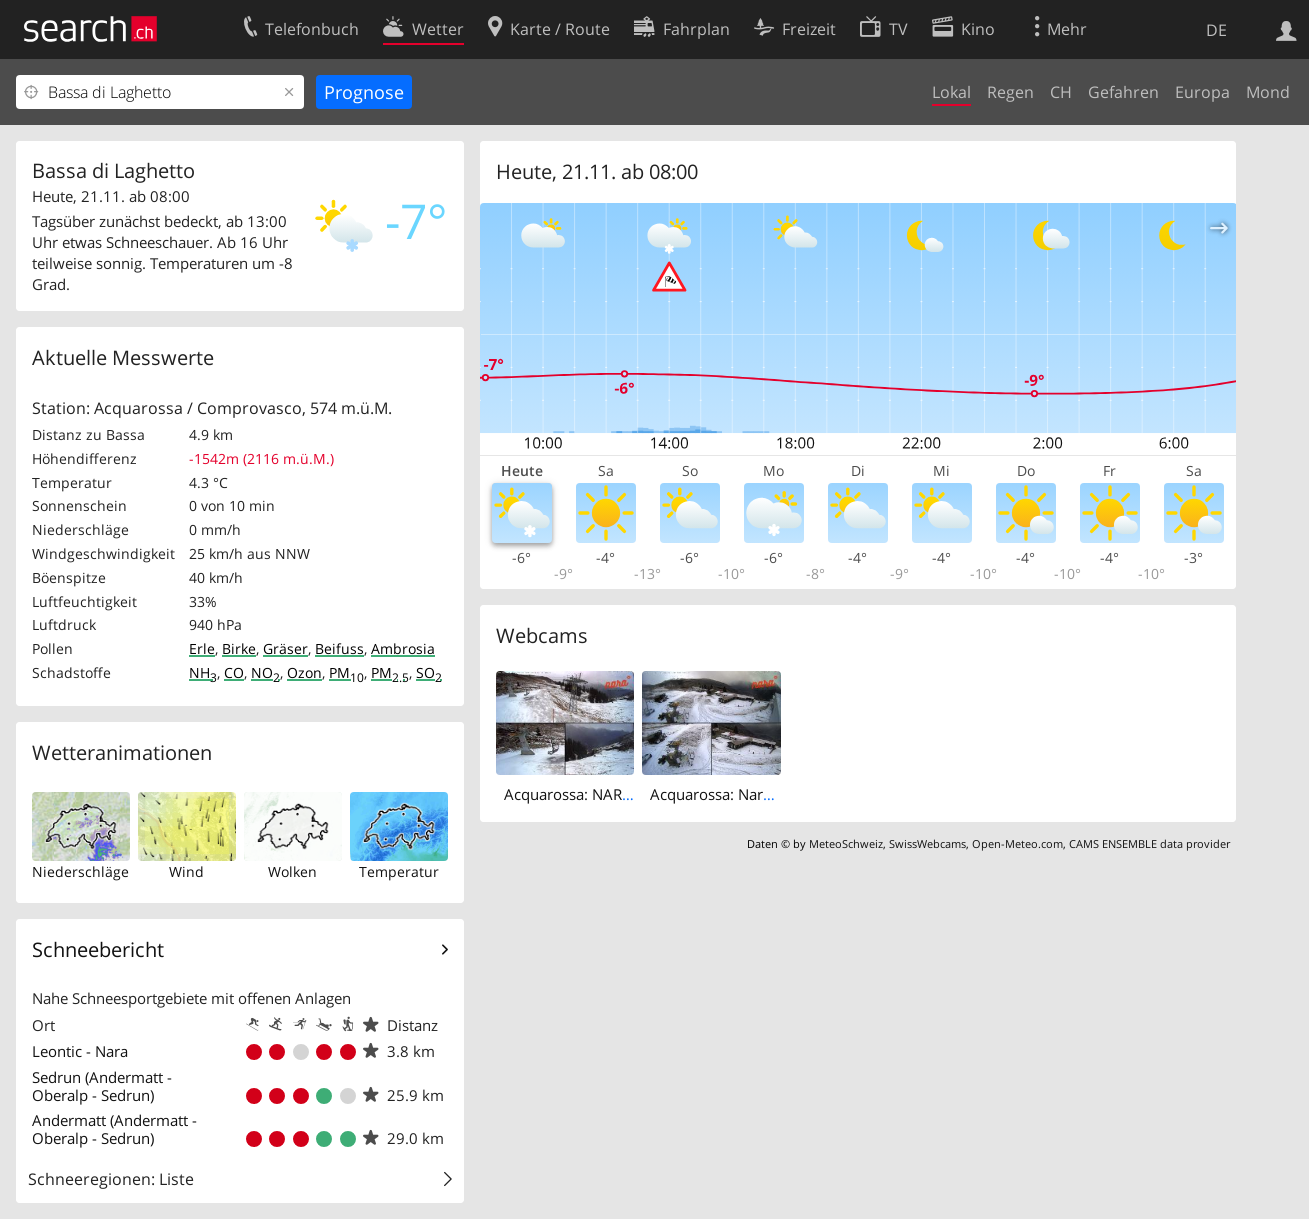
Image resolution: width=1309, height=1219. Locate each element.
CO (234, 672)
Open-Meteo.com (1017, 843)
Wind (186, 871)
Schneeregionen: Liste (111, 1179)
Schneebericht (98, 949)
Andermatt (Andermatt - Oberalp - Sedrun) (114, 1129)
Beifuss (339, 648)
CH (1061, 92)
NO (265, 672)
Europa (1202, 92)
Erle (202, 648)
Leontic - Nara (80, 1051)
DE (1216, 30)
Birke (239, 648)
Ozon (304, 672)
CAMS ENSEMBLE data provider (1149, 843)
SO (429, 672)
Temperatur (399, 871)
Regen (1010, 92)
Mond (1268, 92)
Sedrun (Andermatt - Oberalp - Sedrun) (102, 1086)
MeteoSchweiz (846, 843)
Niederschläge (80, 871)
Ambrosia (403, 648)
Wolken (292, 871)
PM (346, 672)
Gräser (285, 648)
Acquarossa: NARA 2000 (588, 794)
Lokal (951, 92)
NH (203, 672)
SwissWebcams (927, 843)
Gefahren (1123, 92)
